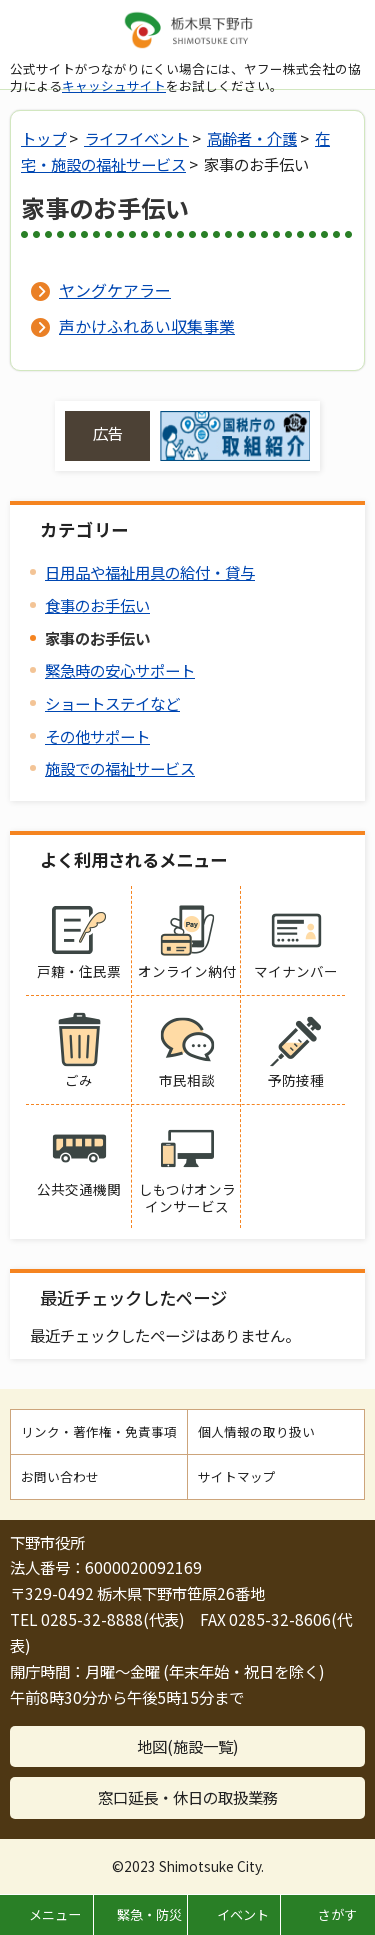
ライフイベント (136, 138)
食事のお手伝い (97, 605)
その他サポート (97, 736)
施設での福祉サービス (120, 768)
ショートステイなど (112, 703)
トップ (43, 138)
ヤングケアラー (115, 290)
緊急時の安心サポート (120, 670)
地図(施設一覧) (188, 1746)
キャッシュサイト (114, 85)
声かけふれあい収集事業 (147, 326)
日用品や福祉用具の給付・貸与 (150, 572)
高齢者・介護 (252, 138)
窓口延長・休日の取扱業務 (188, 1797)
